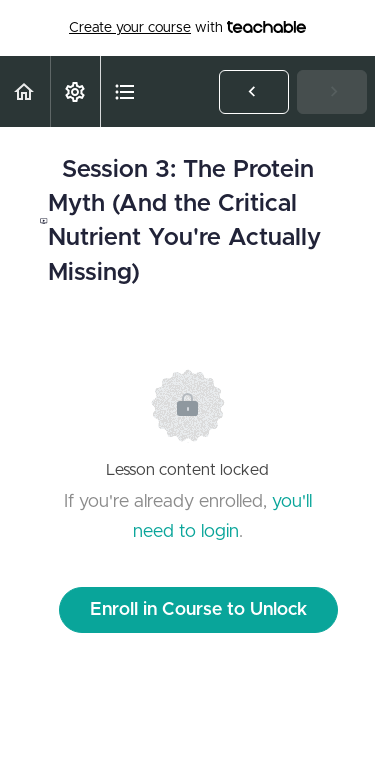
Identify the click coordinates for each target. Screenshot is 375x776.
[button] (25, 91)
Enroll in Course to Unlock (198, 610)
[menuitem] (75, 91)
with (187, 28)
